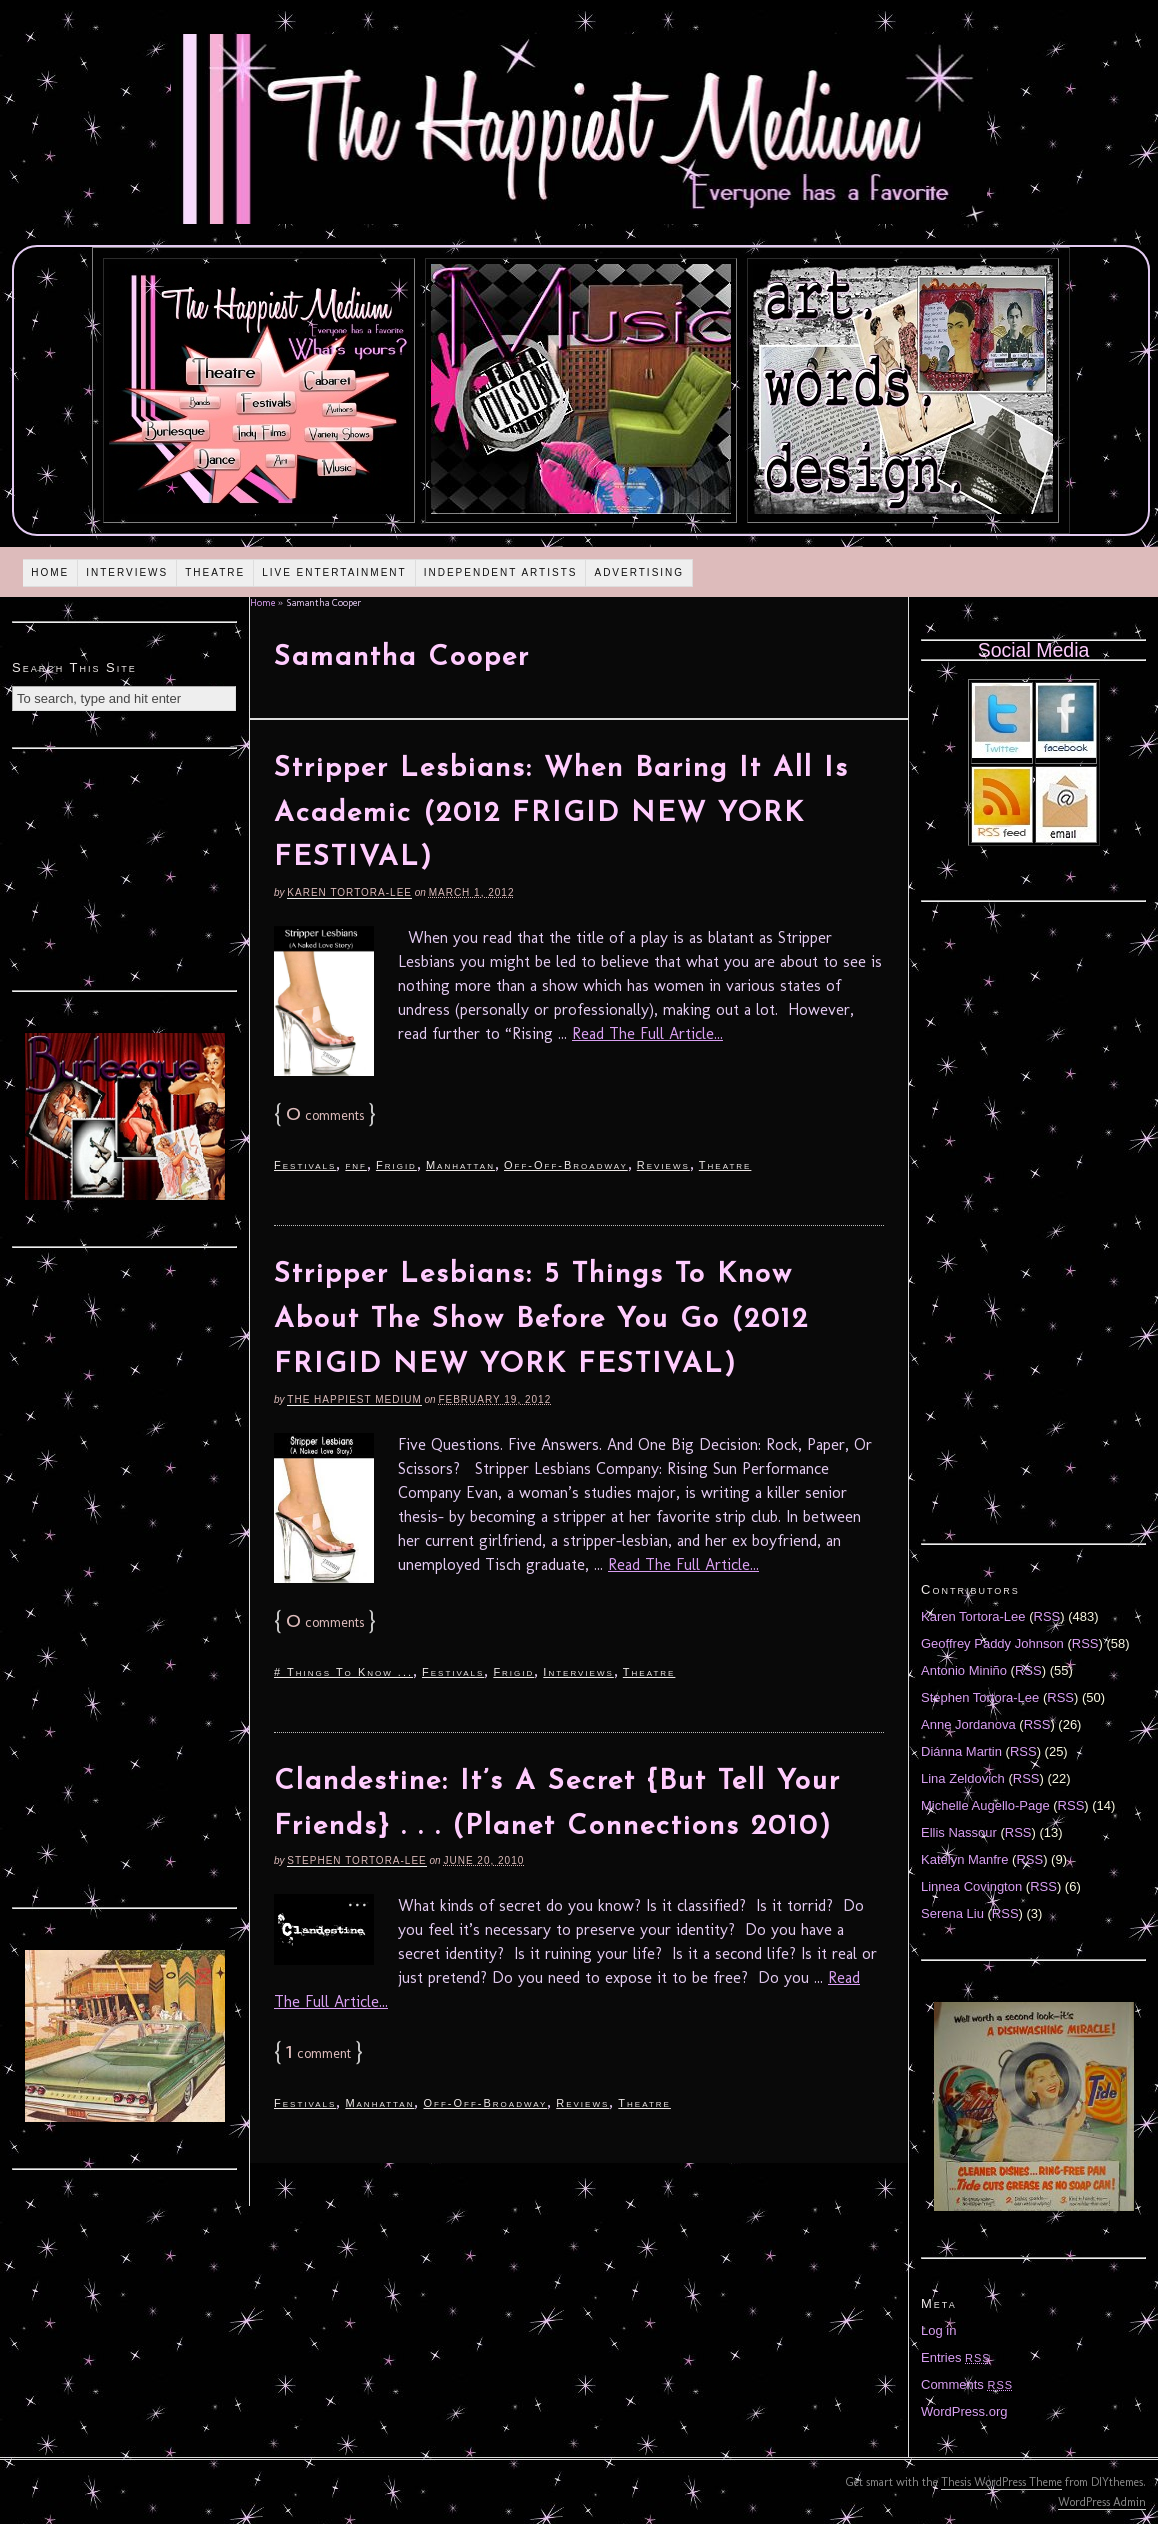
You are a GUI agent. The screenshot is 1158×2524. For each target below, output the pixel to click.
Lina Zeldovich (963, 1778)
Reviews (663, 1165)
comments (325, 1115)
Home (50, 572)
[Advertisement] (125, 867)
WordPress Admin (1102, 2502)
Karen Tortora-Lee (349, 892)
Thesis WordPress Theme (1001, 2482)
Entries (956, 2357)
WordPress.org (964, 2411)
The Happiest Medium (354, 1399)
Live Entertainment (334, 572)
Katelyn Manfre (964, 1859)
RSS (1047, 1616)
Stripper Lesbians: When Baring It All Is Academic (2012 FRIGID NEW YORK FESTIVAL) (561, 814)
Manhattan (460, 1165)
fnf (356, 1165)
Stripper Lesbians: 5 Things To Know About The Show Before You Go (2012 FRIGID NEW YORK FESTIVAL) (541, 1320)
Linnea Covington (971, 1886)
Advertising (639, 572)
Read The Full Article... (647, 1033)
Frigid (396, 1165)
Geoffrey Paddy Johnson (992, 1643)
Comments (967, 2384)
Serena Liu (952, 1913)
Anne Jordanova (968, 1724)
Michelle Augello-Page (985, 1805)
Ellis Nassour (959, 1832)
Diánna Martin (961, 1751)
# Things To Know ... (343, 1672)
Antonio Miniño (964, 1670)
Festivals (305, 1165)
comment (318, 2053)
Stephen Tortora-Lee (356, 1860)
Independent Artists (501, 572)
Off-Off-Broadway (566, 1165)
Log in (938, 2330)
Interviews (127, 572)
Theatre (215, 572)
